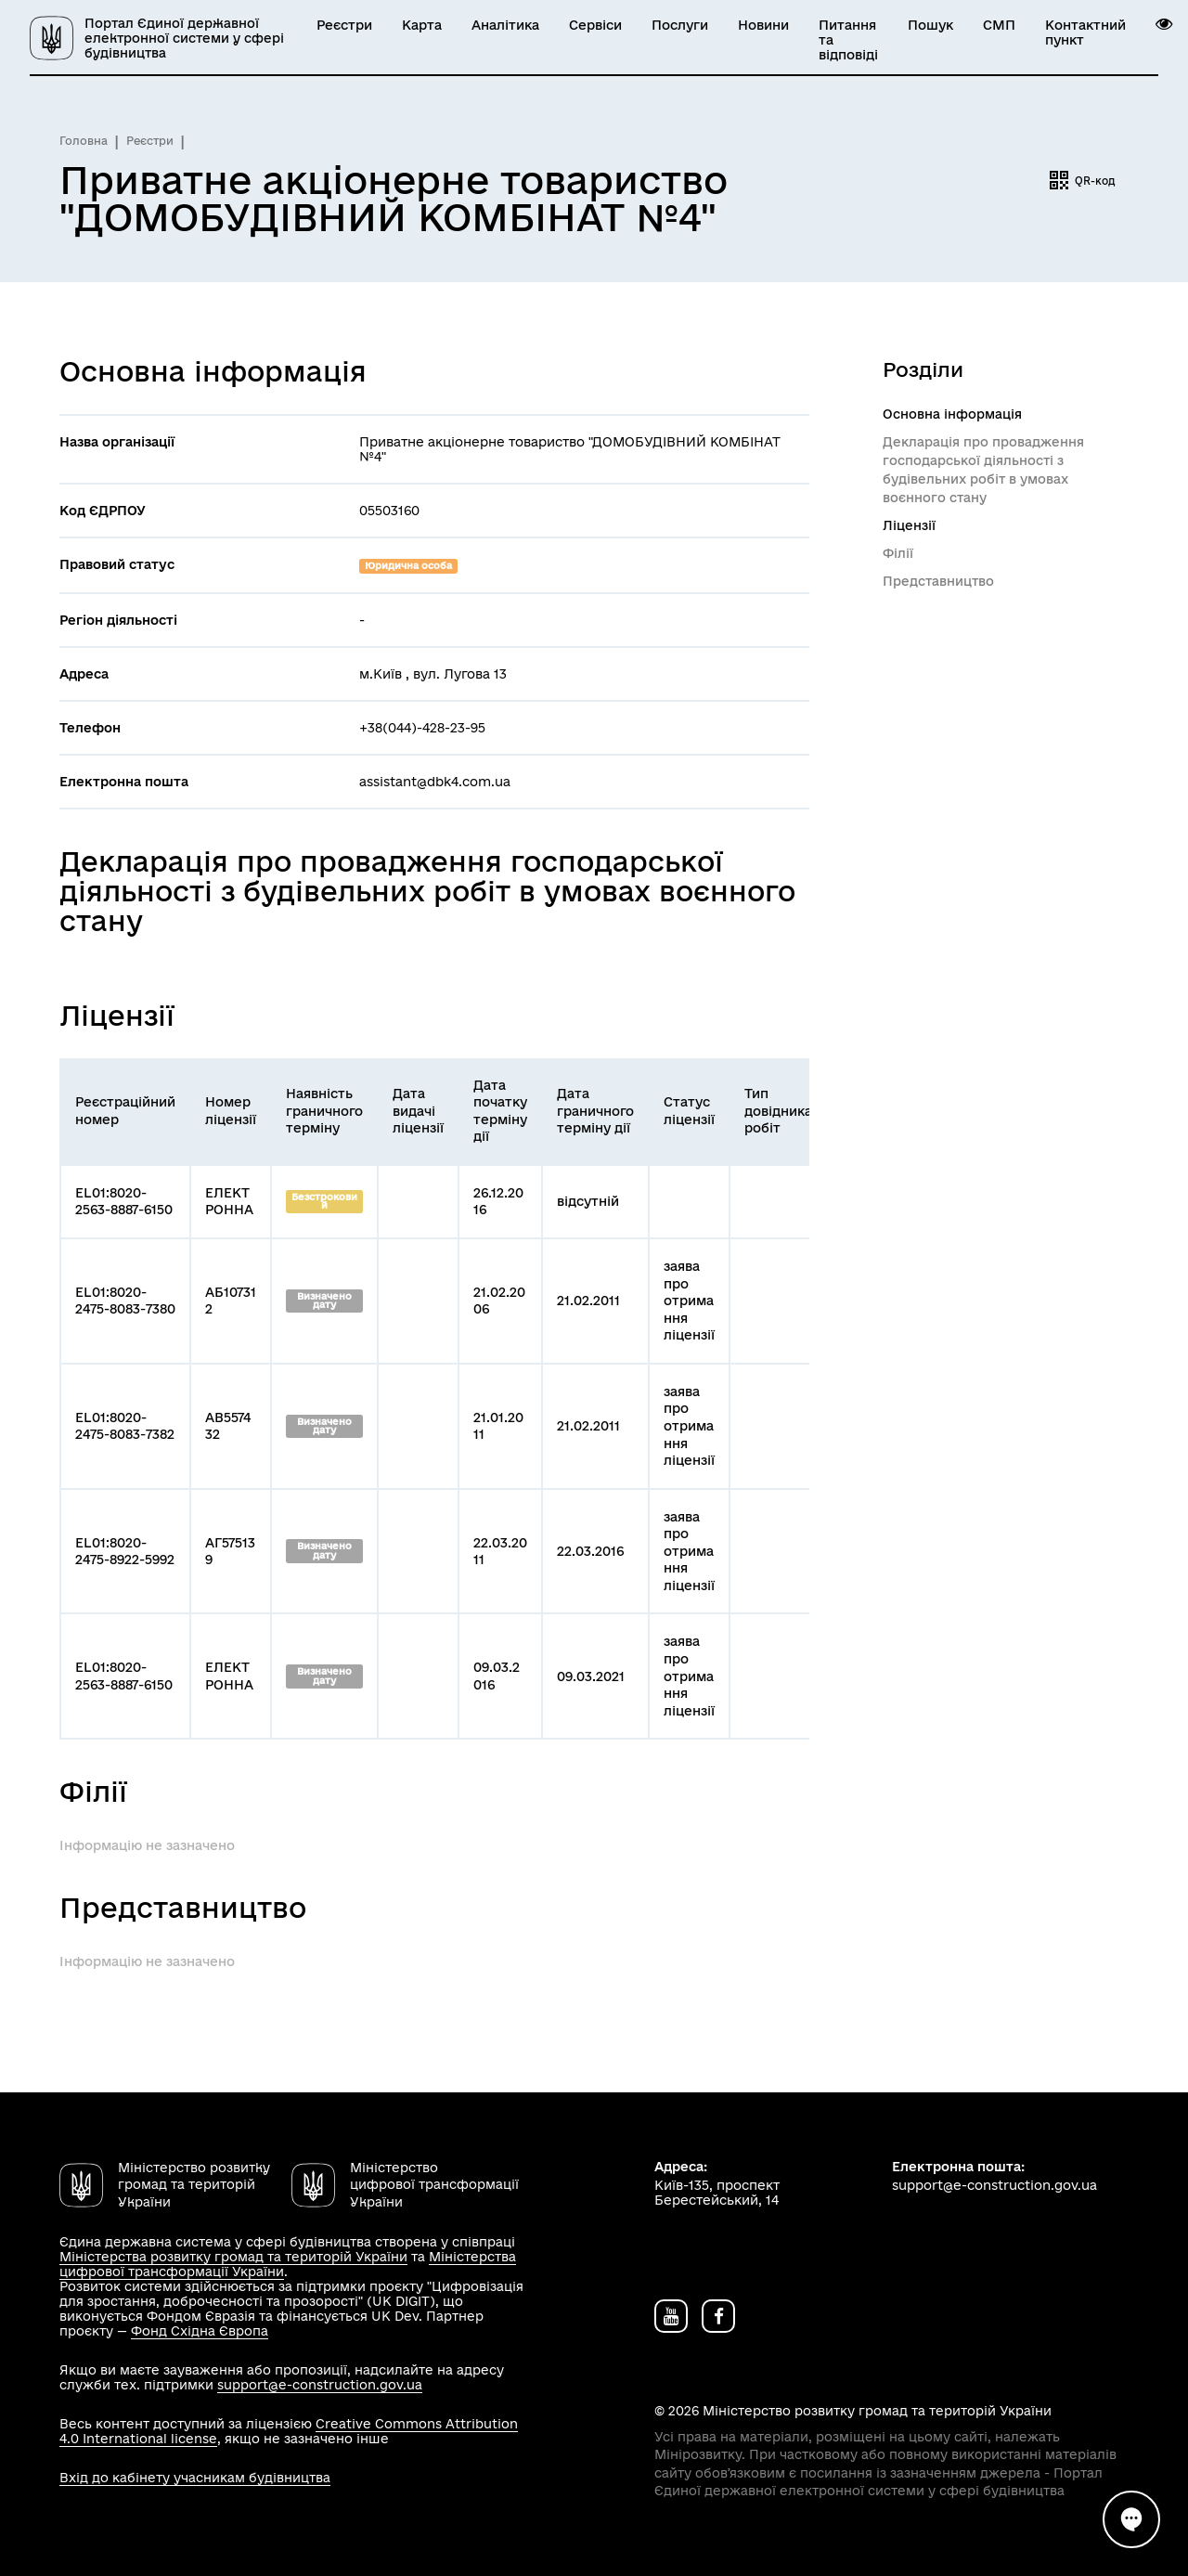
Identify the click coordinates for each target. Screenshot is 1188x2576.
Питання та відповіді (848, 40)
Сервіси (595, 25)
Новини (763, 25)
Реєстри (344, 25)
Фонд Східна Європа (199, 2331)
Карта (422, 25)
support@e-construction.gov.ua (319, 2384)
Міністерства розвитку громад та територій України (233, 2256)
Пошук (930, 25)
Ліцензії (909, 525)
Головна (83, 141)
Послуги (680, 25)
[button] (1164, 24)
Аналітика (505, 25)
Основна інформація (952, 414)
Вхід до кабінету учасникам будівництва (194, 2477)
